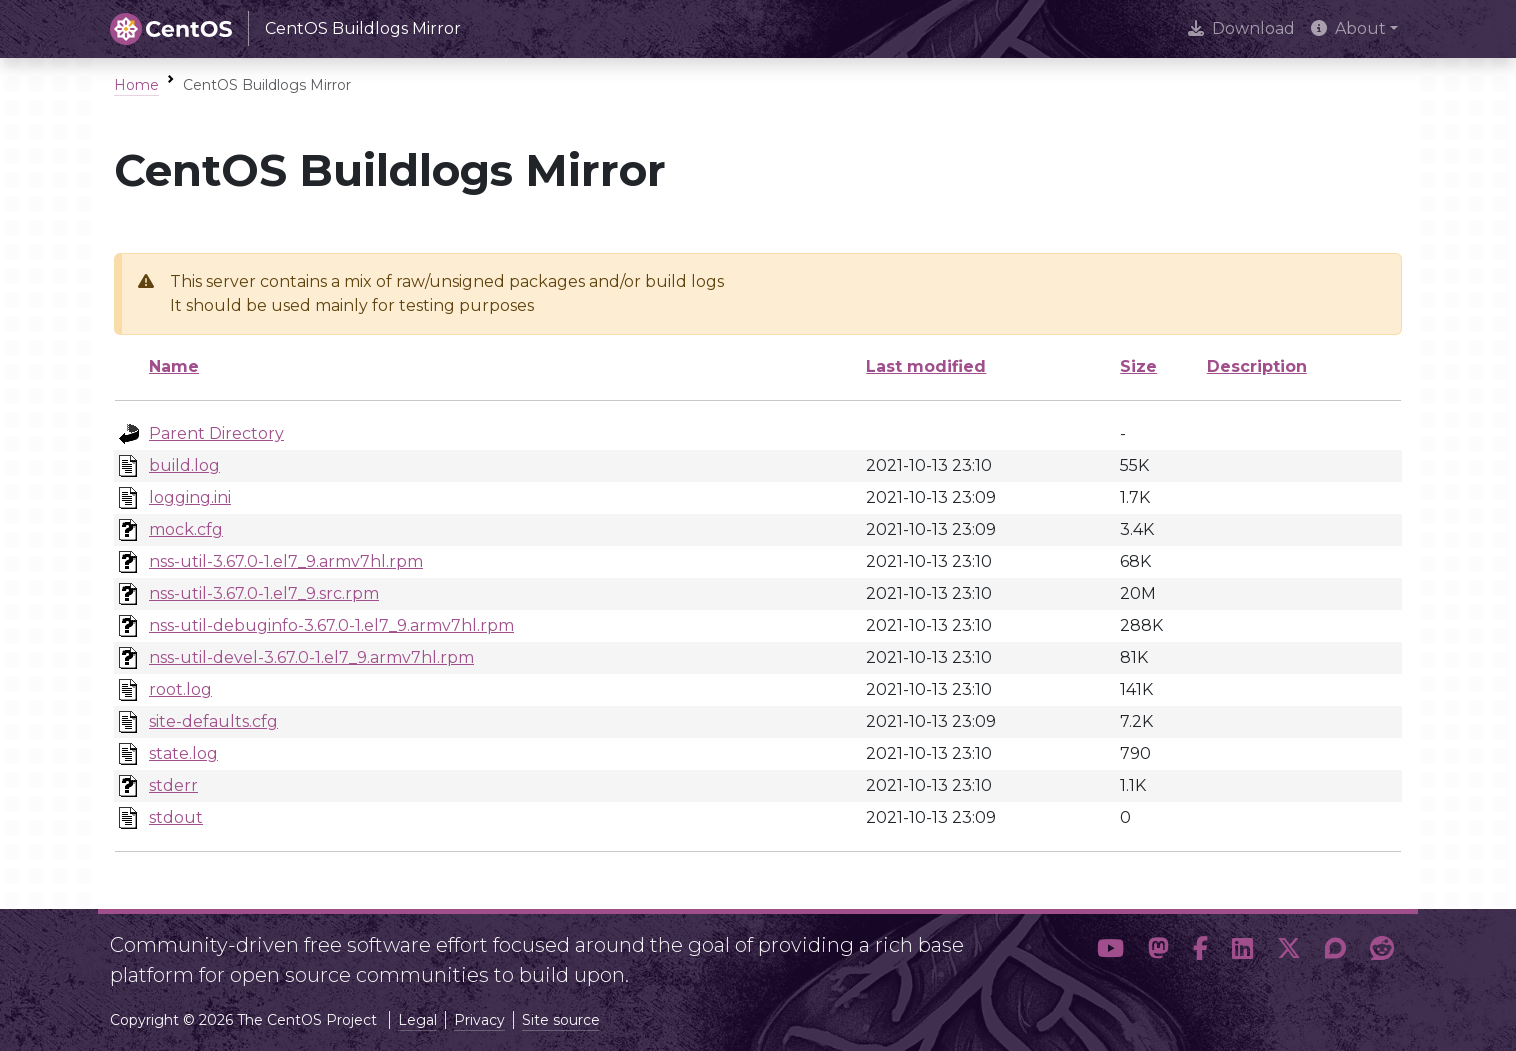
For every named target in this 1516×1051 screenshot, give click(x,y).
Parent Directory (216, 433)
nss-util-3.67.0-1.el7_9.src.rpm (264, 593)
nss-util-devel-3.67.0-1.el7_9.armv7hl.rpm (311, 657)
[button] (1110, 952)
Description (1257, 366)
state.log (183, 753)
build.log (184, 465)
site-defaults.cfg (213, 721)
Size (1138, 366)
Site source (561, 1020)
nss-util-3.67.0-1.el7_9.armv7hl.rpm (286, 561)
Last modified (926, 366)
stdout (176, 817)
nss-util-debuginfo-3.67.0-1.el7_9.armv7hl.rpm (331, 625)
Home (136, 85)
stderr (173, 785)
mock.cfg (186, 529)
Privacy (479, 1020)
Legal (417, 1020)
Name (174, 366)
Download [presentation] (1241, 28)
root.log (180, 689)
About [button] (1348, 28)
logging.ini (190, 497)
